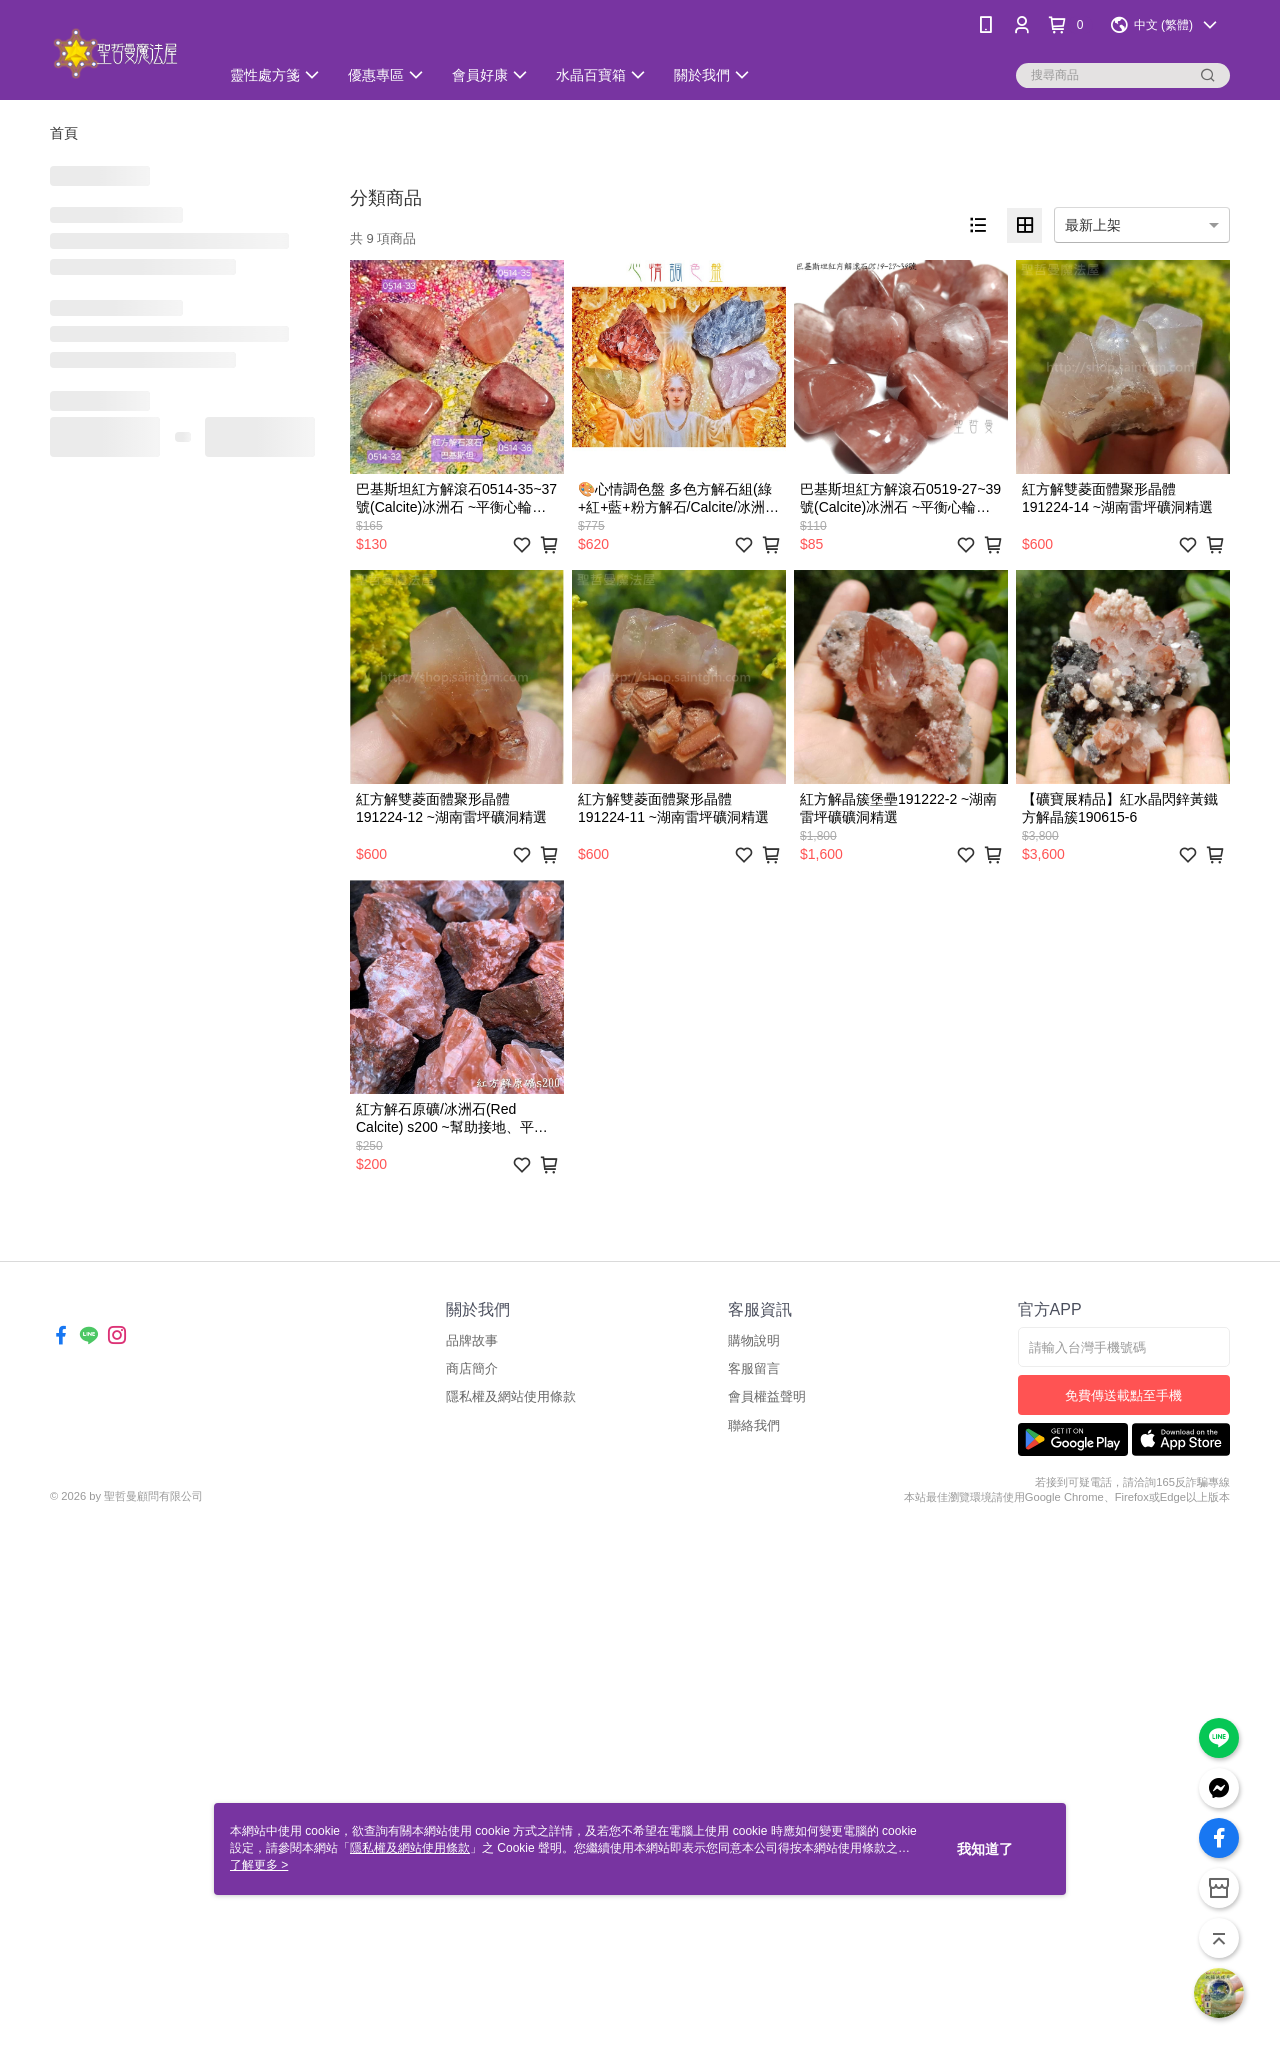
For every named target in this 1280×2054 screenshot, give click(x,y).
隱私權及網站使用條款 (511, 1396)
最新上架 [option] (1093, 225)
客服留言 (754, 1368)
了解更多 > (259, 1865)
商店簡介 (472, 1368)
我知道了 (985, 1849)
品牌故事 (472, 1340)
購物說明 (754, 1340)
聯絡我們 (754, 1425)
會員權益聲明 (767, 1396)
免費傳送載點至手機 (1123, 1395)
